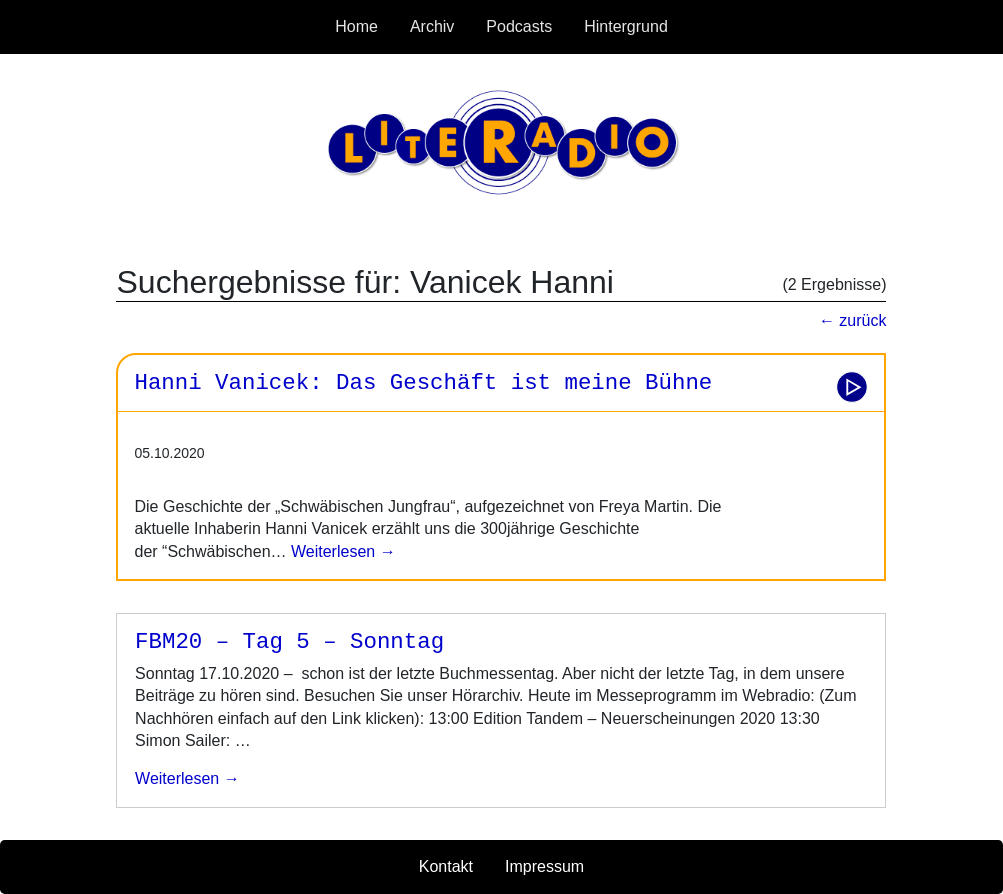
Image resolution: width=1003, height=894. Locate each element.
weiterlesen (177, 778)
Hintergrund (626, 26)
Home (356, 26)
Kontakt (446, 866)
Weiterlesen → (341, 551)
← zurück (853, 320)
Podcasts (519, 26)
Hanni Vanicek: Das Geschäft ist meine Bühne (423, 383)
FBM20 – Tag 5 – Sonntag (289, 642)
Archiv (432, 26)
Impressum (544, 866)
